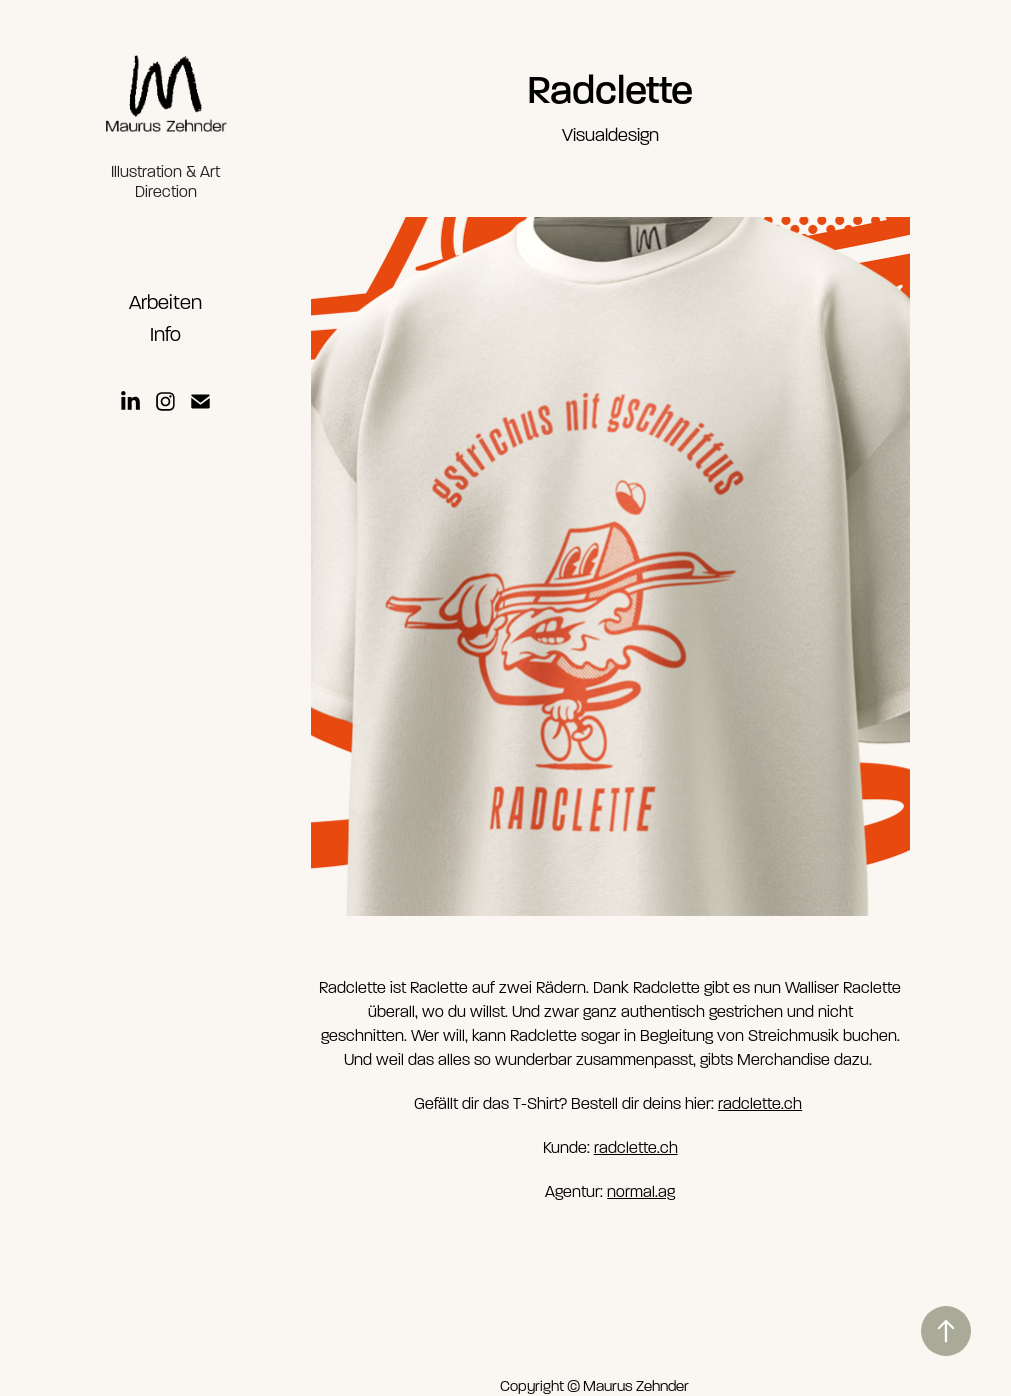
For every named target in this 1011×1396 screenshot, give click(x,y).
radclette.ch (760, 1104)
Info (165, 334)
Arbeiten (165, 302)
